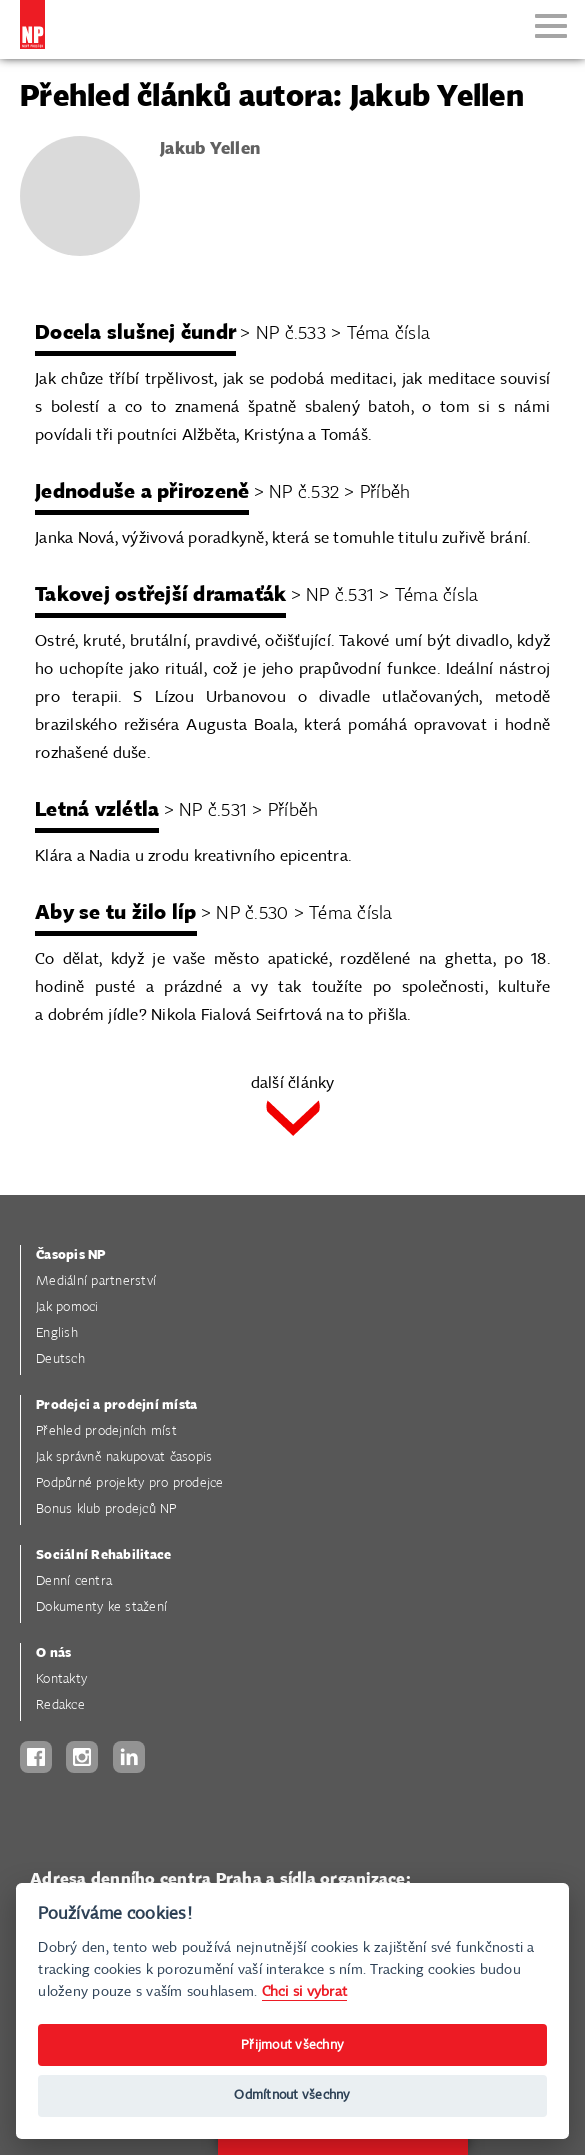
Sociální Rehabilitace (103, 1555)
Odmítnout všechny (292, 2095)
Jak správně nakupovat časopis (124, 1457)
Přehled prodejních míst (106, 1431)
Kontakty (61, 1679)
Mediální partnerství (96, 1281)
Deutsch (60, 1359)
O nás (53, 1653)
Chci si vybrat (305, 1991)
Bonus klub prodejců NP (106, 1509)
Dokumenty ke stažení (101, 1607)
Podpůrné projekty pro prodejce (130, 1483)
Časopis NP (71, 1255)
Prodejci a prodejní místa (116, 1405)
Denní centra (74, 1581)
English (57, 1333)
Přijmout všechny (292, 2045)
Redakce (60, 1705)
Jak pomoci (67, 1307)
